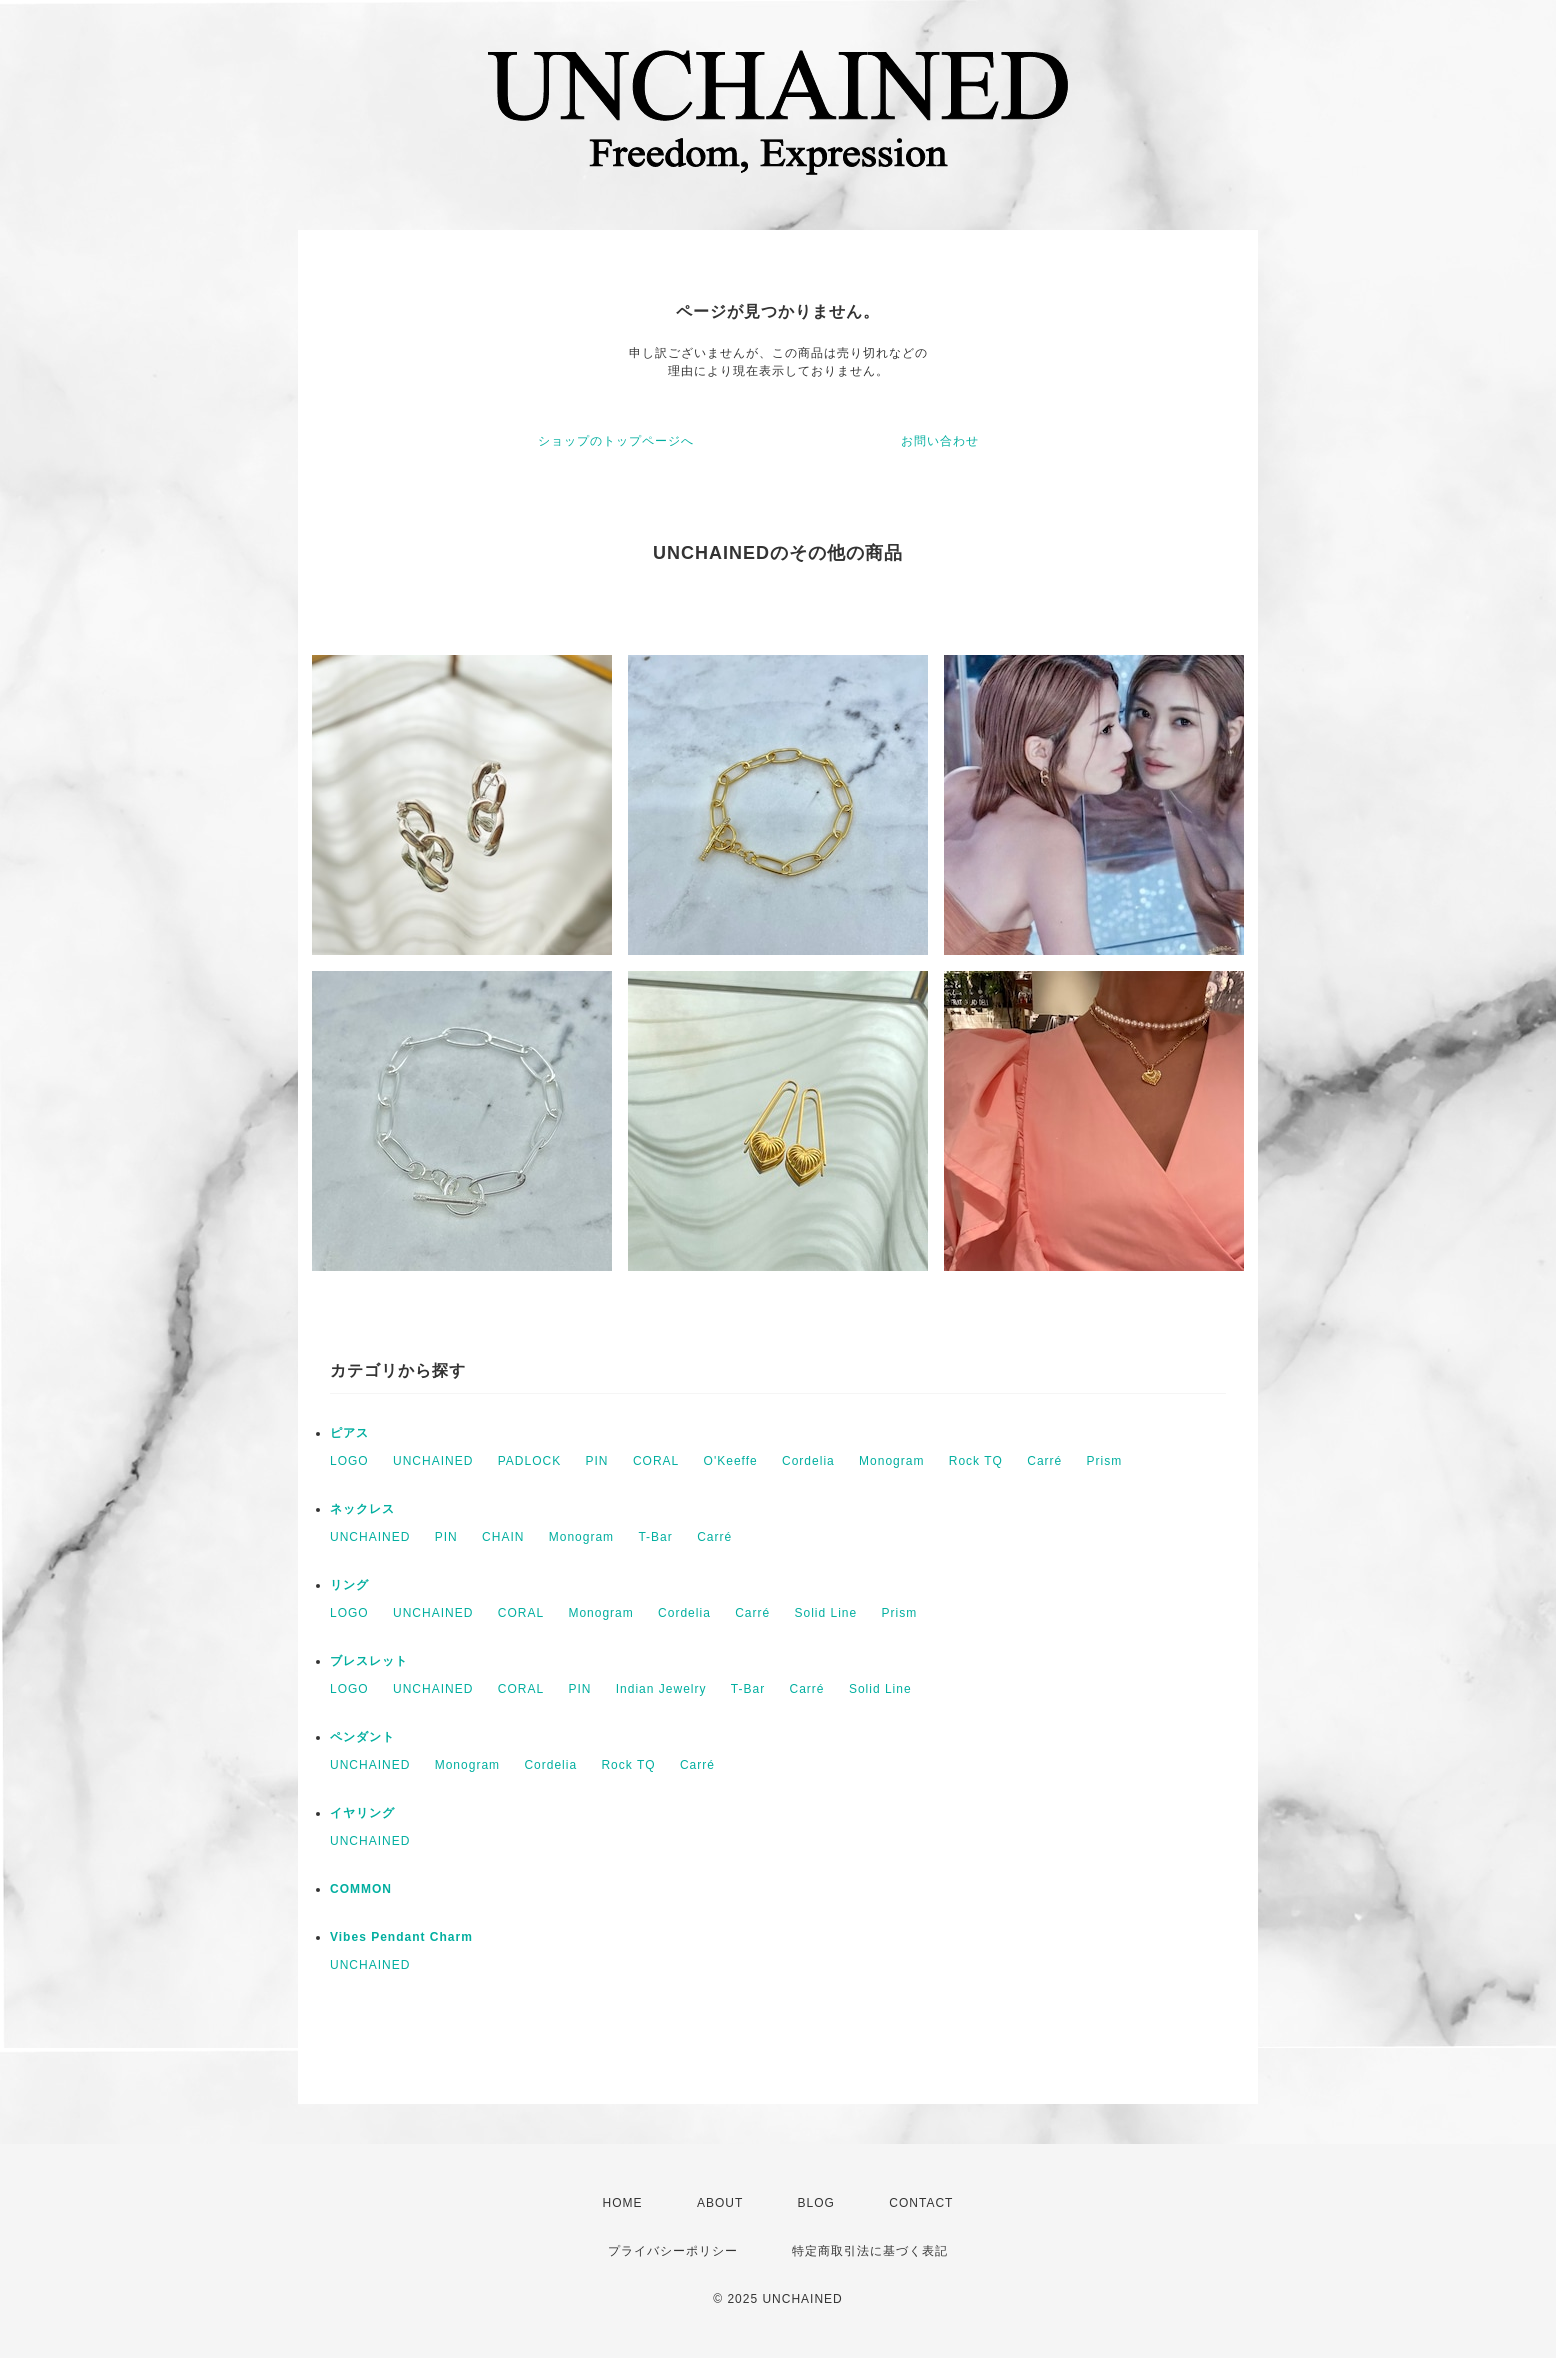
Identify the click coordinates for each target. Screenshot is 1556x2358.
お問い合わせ (940, 441)
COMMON (361, 1889)
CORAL (656, 1461)
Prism (1105, 1461)
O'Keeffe (731, 1461)
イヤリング (362, 1813)
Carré (1044, 1461)
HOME (623, 2203)
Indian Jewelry (661, 1689)
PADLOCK (529, 1461)
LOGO (349, 1461)
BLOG (816, 2203)
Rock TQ (976, 1461)
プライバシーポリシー (673, 2251)
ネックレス (362, 1509)
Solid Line (826, 1613)
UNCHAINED (433, 1461)
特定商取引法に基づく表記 (870, 2251)
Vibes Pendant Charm (401, 1937)
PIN (597, 1461)
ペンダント (362, 1737)
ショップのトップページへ (616, 441)
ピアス (349, 1433)
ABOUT (720, 2203)
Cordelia (808, 1461)
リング (349, 1585)
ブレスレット (369, 1661)
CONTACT (921, 2203)
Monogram (891, 1461)
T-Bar (655, 1537)
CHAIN (503, 1537)
